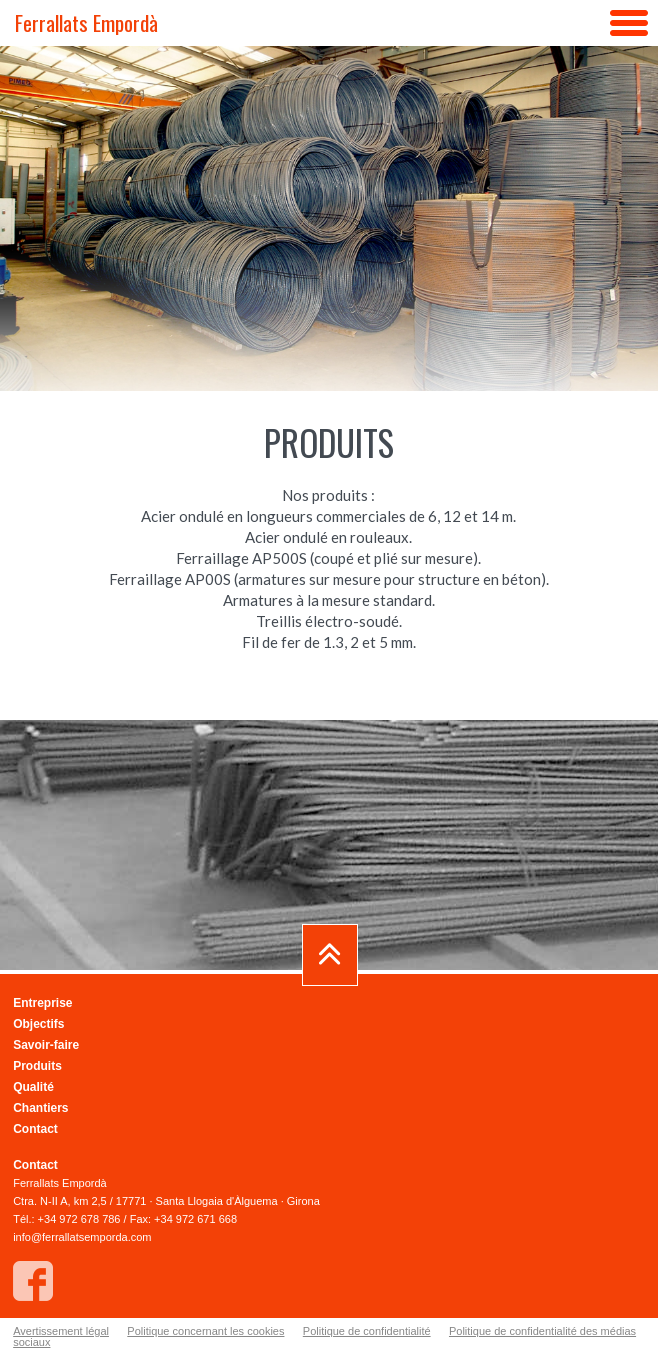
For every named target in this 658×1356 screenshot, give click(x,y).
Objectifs (38, 1024)
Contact (35, 1129)
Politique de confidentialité (367, 1331)
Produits (37, 1066)
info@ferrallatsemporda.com (82, 1237)
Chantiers (40, 1108)
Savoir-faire (46, 1045)
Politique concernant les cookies (205, 1331)
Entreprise (42, 1003)
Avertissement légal (61, 1331)
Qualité (33, 1087)
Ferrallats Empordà (86, 22)
